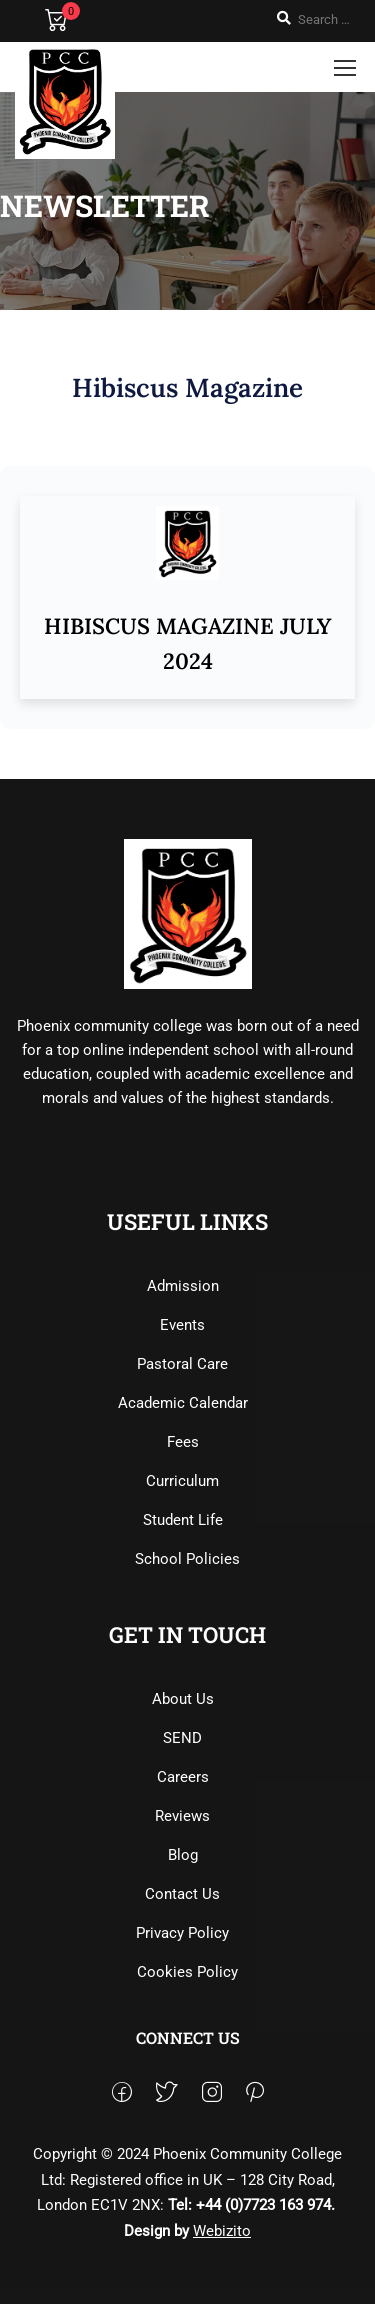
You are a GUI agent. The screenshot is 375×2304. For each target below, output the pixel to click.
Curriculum (182, 1481)
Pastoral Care (182, 1364)
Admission (183, 1286)
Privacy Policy (182, 1933)
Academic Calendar (183, 1403)
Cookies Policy (187, 1972)
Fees (183, 1442)
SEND (182, 1738)
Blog (183, 1855)
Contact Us (182, 1894)
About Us (183, 1699)
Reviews (182, 1816)
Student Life (183, 1520)
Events (182, 1325)
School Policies (187, 1559)
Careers (183, 1777)
